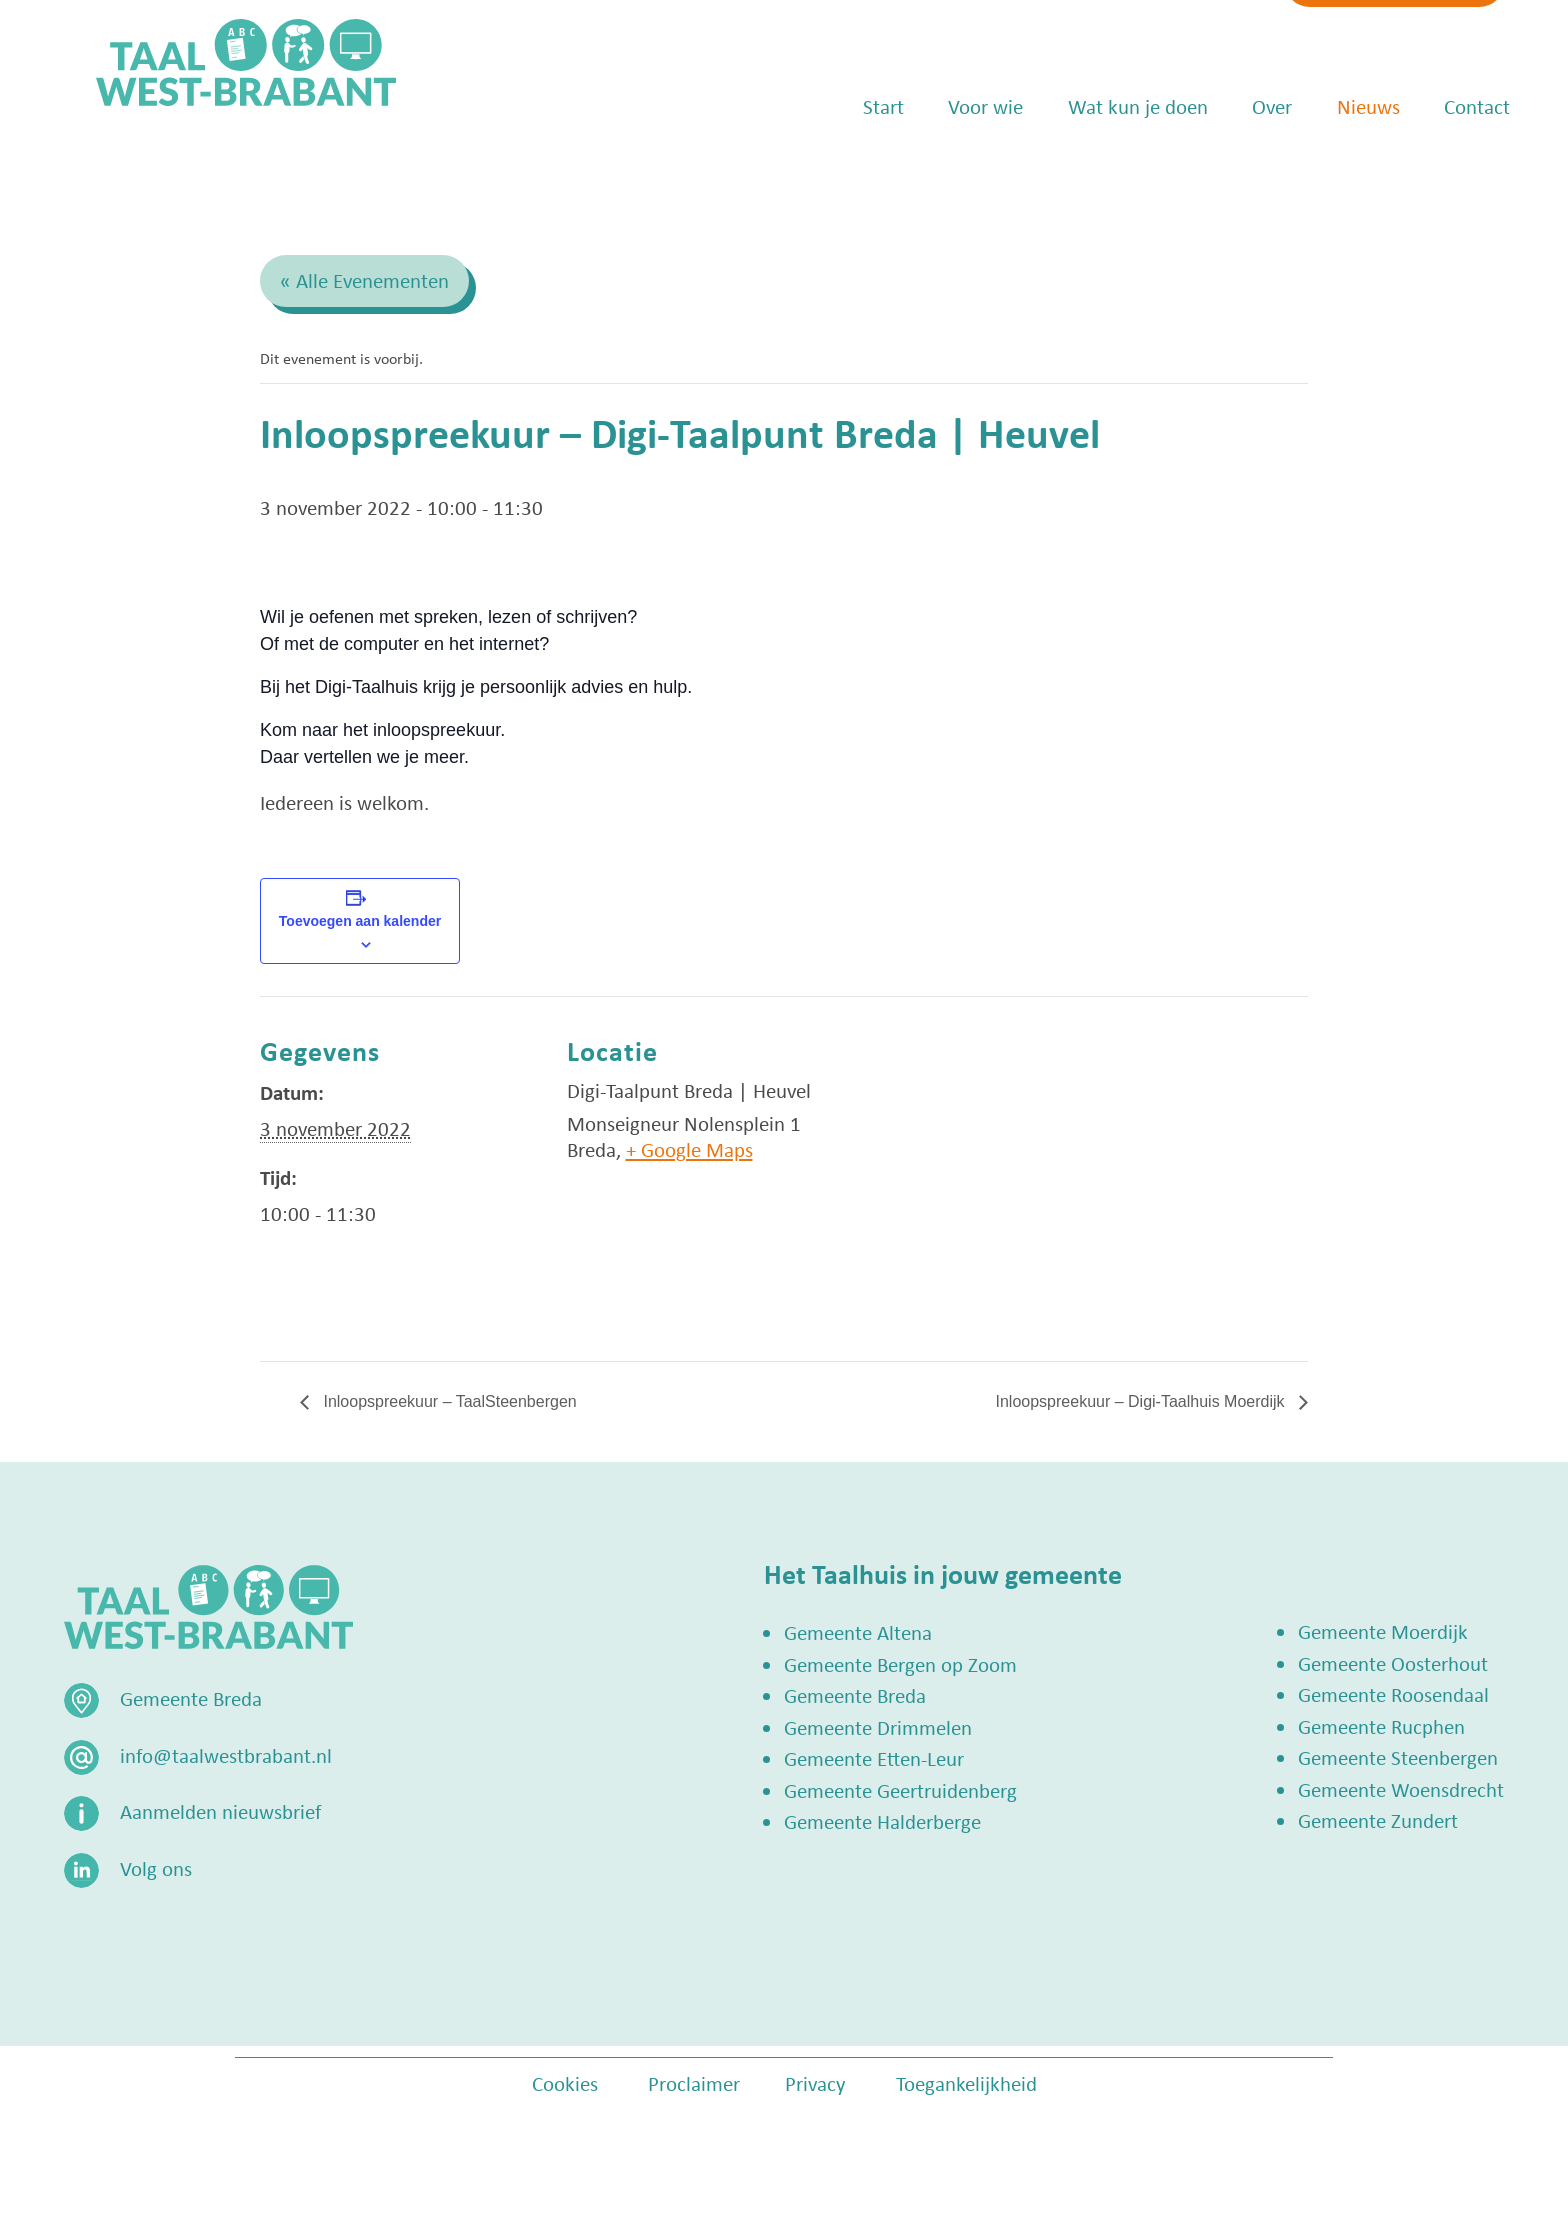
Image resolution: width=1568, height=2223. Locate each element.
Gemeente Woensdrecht (1401, 1789)
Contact (1446, 170)
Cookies (565, 2083)
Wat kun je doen (1106, 170)
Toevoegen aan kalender (360, 921)
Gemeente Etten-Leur (874, 1758)
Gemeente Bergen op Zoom (900, 1664)
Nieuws (1336, 170)
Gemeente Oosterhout (1393, 1663)
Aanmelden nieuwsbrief (220, 1811)
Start (851, 170)
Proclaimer (694, 2083)
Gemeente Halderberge (882, 1821)
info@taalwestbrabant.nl (1080, 37)
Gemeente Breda (855, 1695)
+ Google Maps (689, 1149)
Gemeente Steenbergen (1398, 1757)
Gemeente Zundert (1378, 1820)
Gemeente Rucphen (1381, 1726)
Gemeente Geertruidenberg (900, 1790)
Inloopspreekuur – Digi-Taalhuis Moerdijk (1142, 1401)
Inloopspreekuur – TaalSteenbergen (448, 1401)
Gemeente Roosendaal (1393, 1694)
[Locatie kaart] (1078, 1134)
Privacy (815, 2083)
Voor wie (954, 170)
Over (1241, 170)
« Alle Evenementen (364, 280)
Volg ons (156, 1868)
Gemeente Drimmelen (878, 1727)
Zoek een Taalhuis (1339, 37)
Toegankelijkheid (966, 2083)
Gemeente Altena (858, 1632)
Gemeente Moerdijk (1383, 1631)
